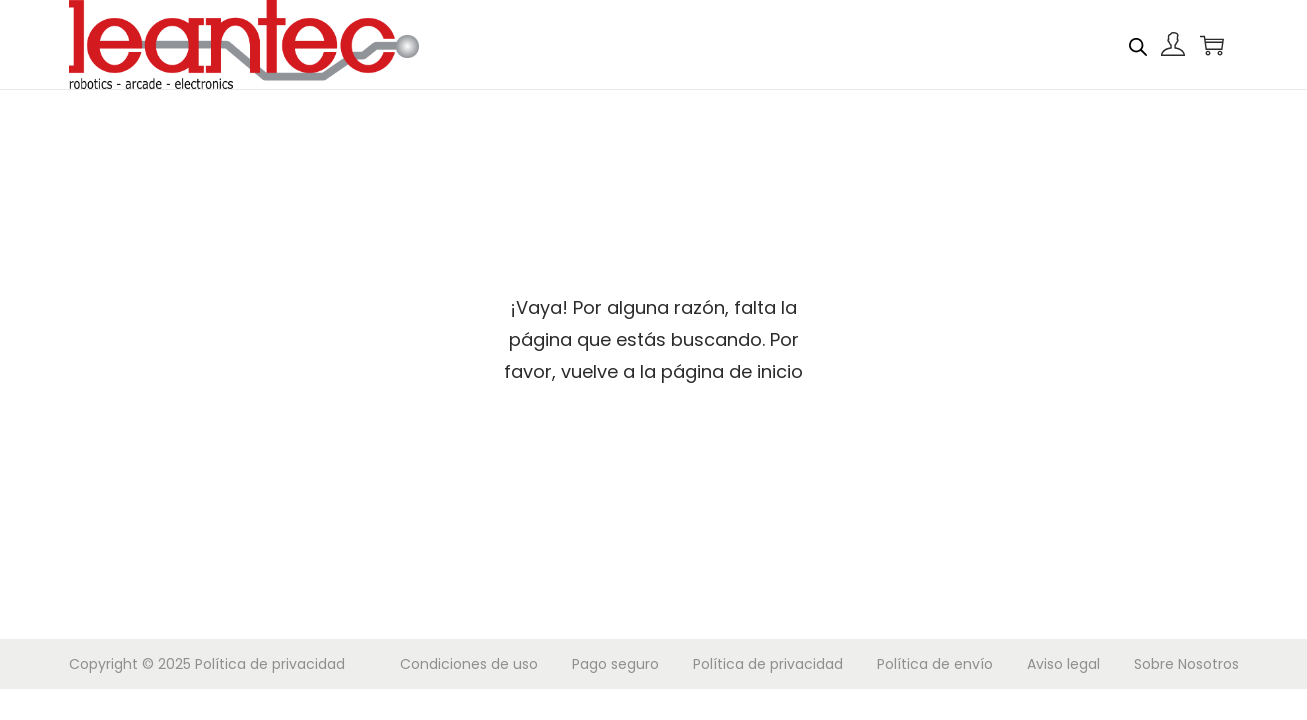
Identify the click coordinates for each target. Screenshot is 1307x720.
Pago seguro (615, 664)
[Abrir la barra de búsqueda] (1138, 44)
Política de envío (935, 664)
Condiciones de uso (469, 664)
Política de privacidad (270, 664)
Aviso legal (1063, 664)
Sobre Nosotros (1186, 664)
